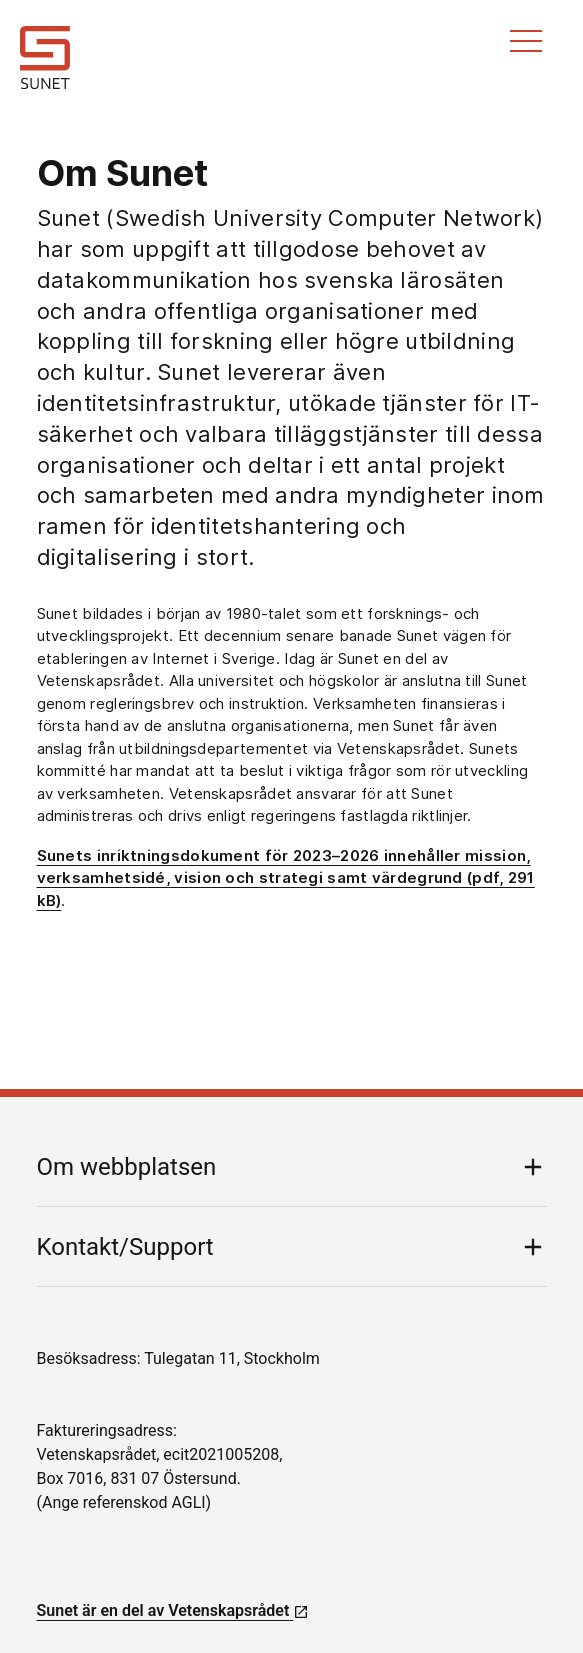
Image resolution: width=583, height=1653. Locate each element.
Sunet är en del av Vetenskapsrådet (173, 1610)
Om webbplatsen (127, 1167)
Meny (526, 41)
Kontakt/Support (125, 1247)
